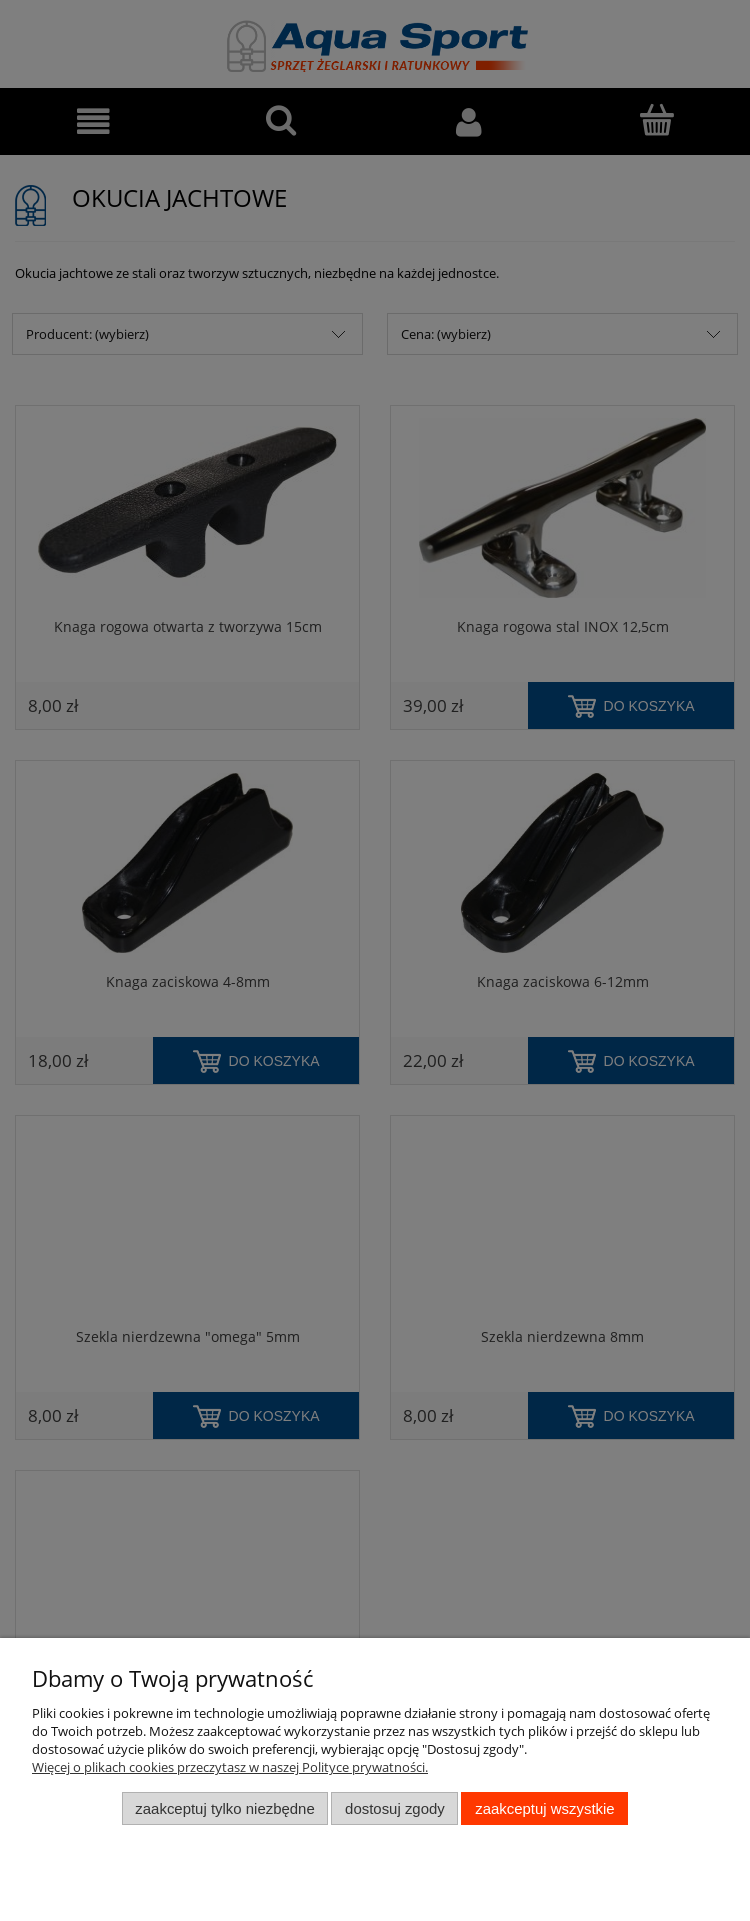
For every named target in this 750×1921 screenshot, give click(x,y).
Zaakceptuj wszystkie (544, 1808)
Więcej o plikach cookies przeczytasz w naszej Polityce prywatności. (230, 1767)
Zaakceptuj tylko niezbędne (224, 1808)
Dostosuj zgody (395, 1808)
